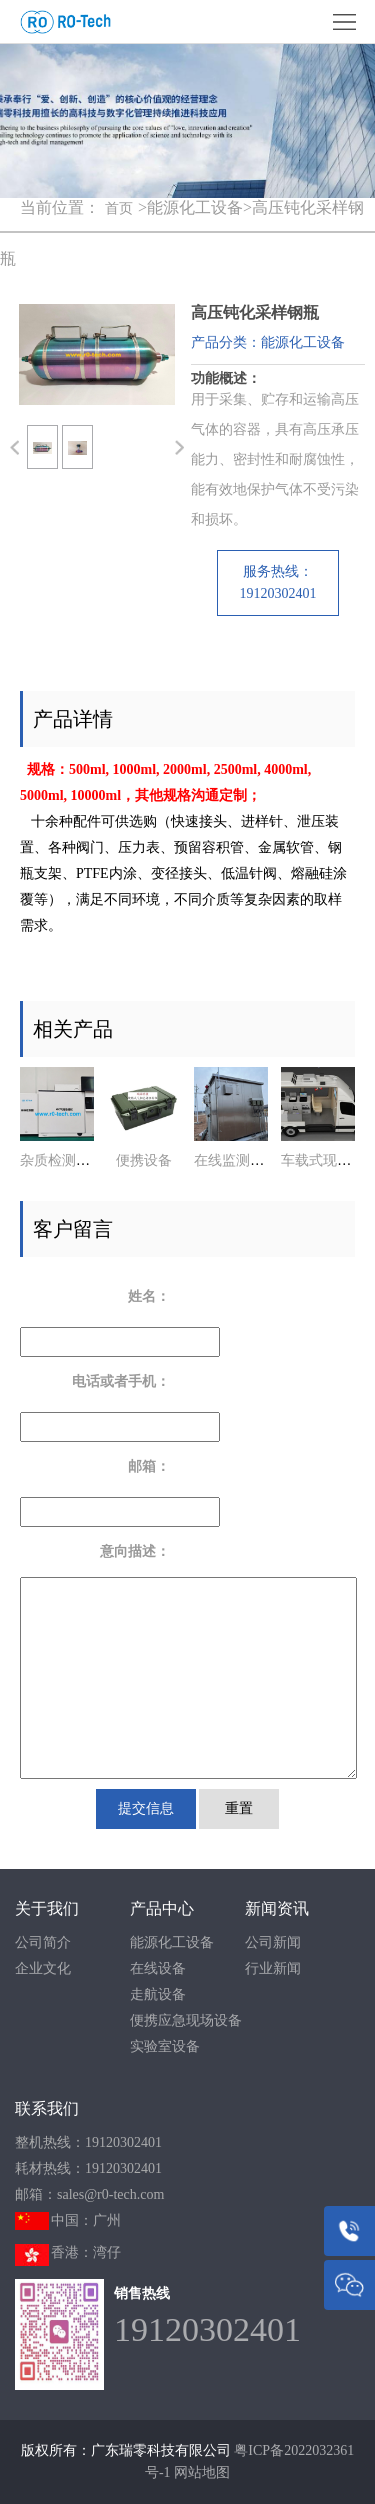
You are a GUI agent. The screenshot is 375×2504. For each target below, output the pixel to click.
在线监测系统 (236, 1160)
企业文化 (43, 1968)
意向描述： (135, 1551)
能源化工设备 (172, 1942)
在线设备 (158, 1968)
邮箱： (149, 1466)
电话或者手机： (121, 1381)
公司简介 (43, 1942)
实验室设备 (165, 2046)
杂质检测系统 (62, 1160)
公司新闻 (273, 1942)
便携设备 (144, 1160)
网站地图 (202, 2472)
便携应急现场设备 (186, 2020)
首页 (119, 208)
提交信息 (146, 1808)
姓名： (149, 1296)
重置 (239, 1808)
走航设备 (158, 1994)
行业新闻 (273, 1968)
